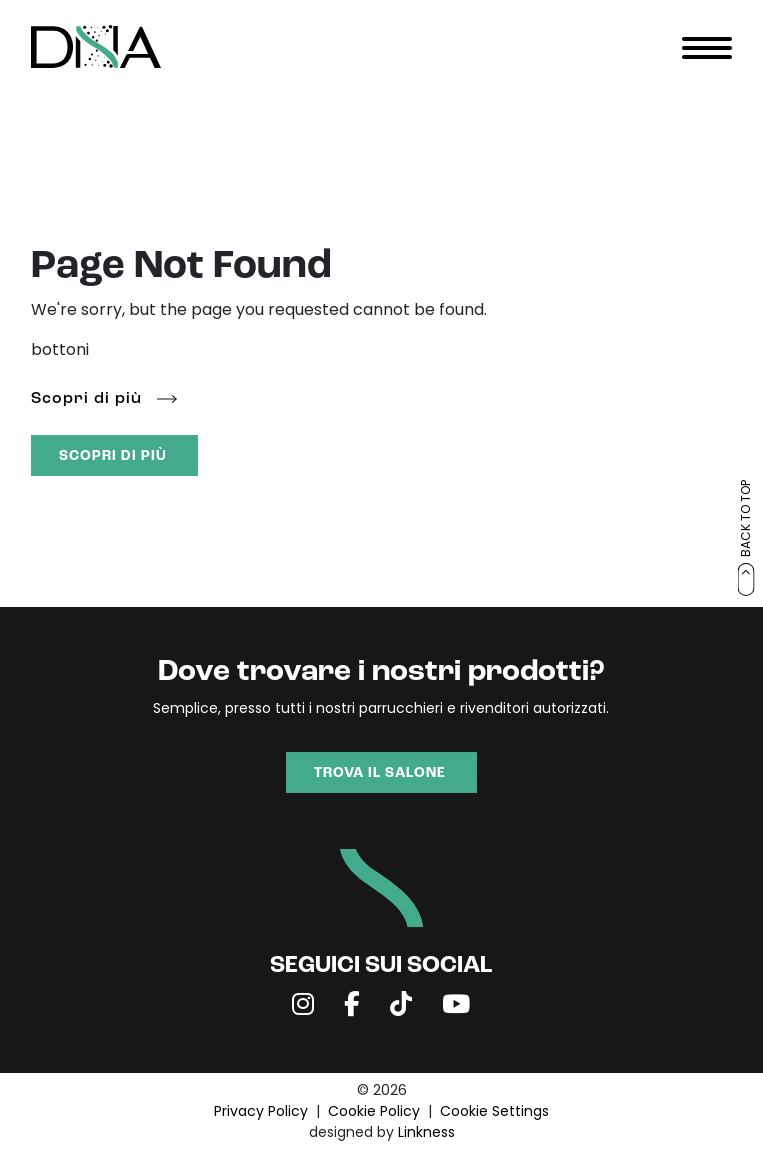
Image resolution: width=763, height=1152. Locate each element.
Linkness (426, 1133)
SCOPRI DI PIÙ (113, 456)
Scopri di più (86, 399)
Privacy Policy (261, 1112)
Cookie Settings (494, 1112)
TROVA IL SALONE (380, 773)
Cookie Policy (374, 1112)
